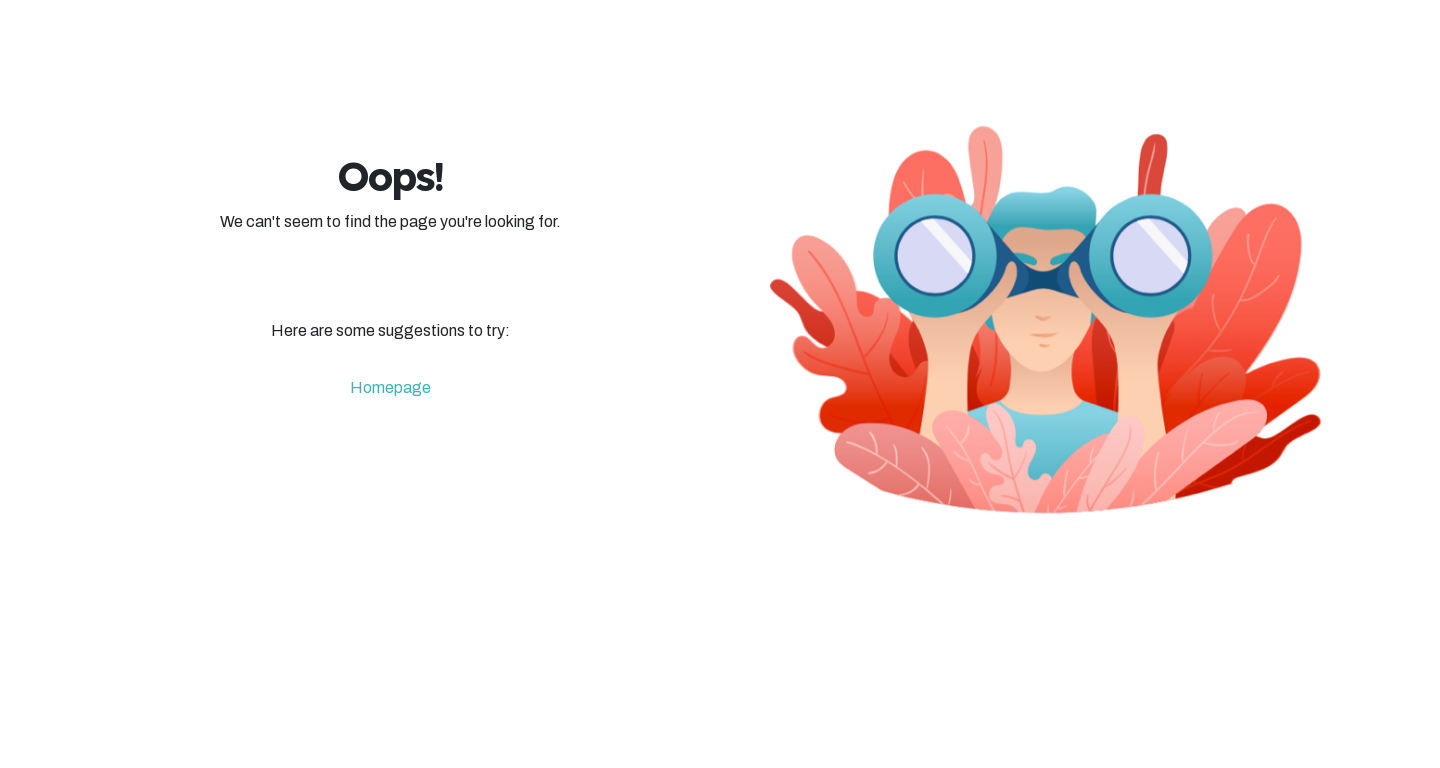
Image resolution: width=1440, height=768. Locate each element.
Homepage (390, 387)
